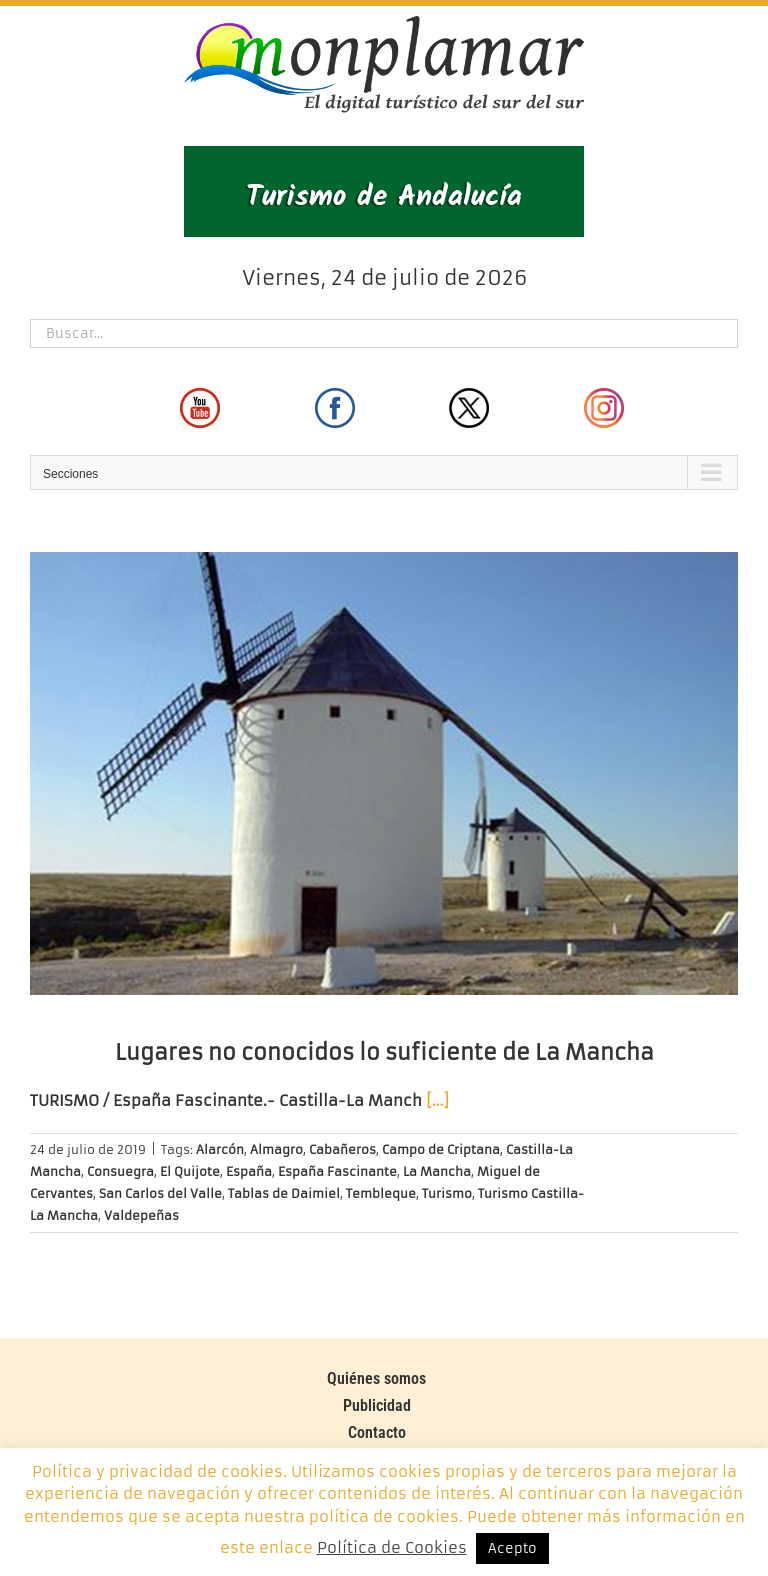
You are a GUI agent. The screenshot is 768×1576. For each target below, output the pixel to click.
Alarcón (220, 1149)
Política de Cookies (392, 1547)
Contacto (377, 1432)
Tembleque (381, 1193)
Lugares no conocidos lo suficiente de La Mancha (384, 1052)
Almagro (276, 1149)
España (249, 1171)
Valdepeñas (141, 1215)
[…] (437, 1100)
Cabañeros (342, 1149)
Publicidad (377, 1405)
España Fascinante (337, 1171)
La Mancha (437, 1171)
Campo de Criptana (441, 1149)
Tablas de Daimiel (284, 1193)
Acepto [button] (512, 1548)
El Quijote (190, 1171)
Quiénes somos (376, 1378)
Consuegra (120, 1171)
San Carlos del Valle (160, 1193)
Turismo (447, 1193)
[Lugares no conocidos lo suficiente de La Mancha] (384, 773)
